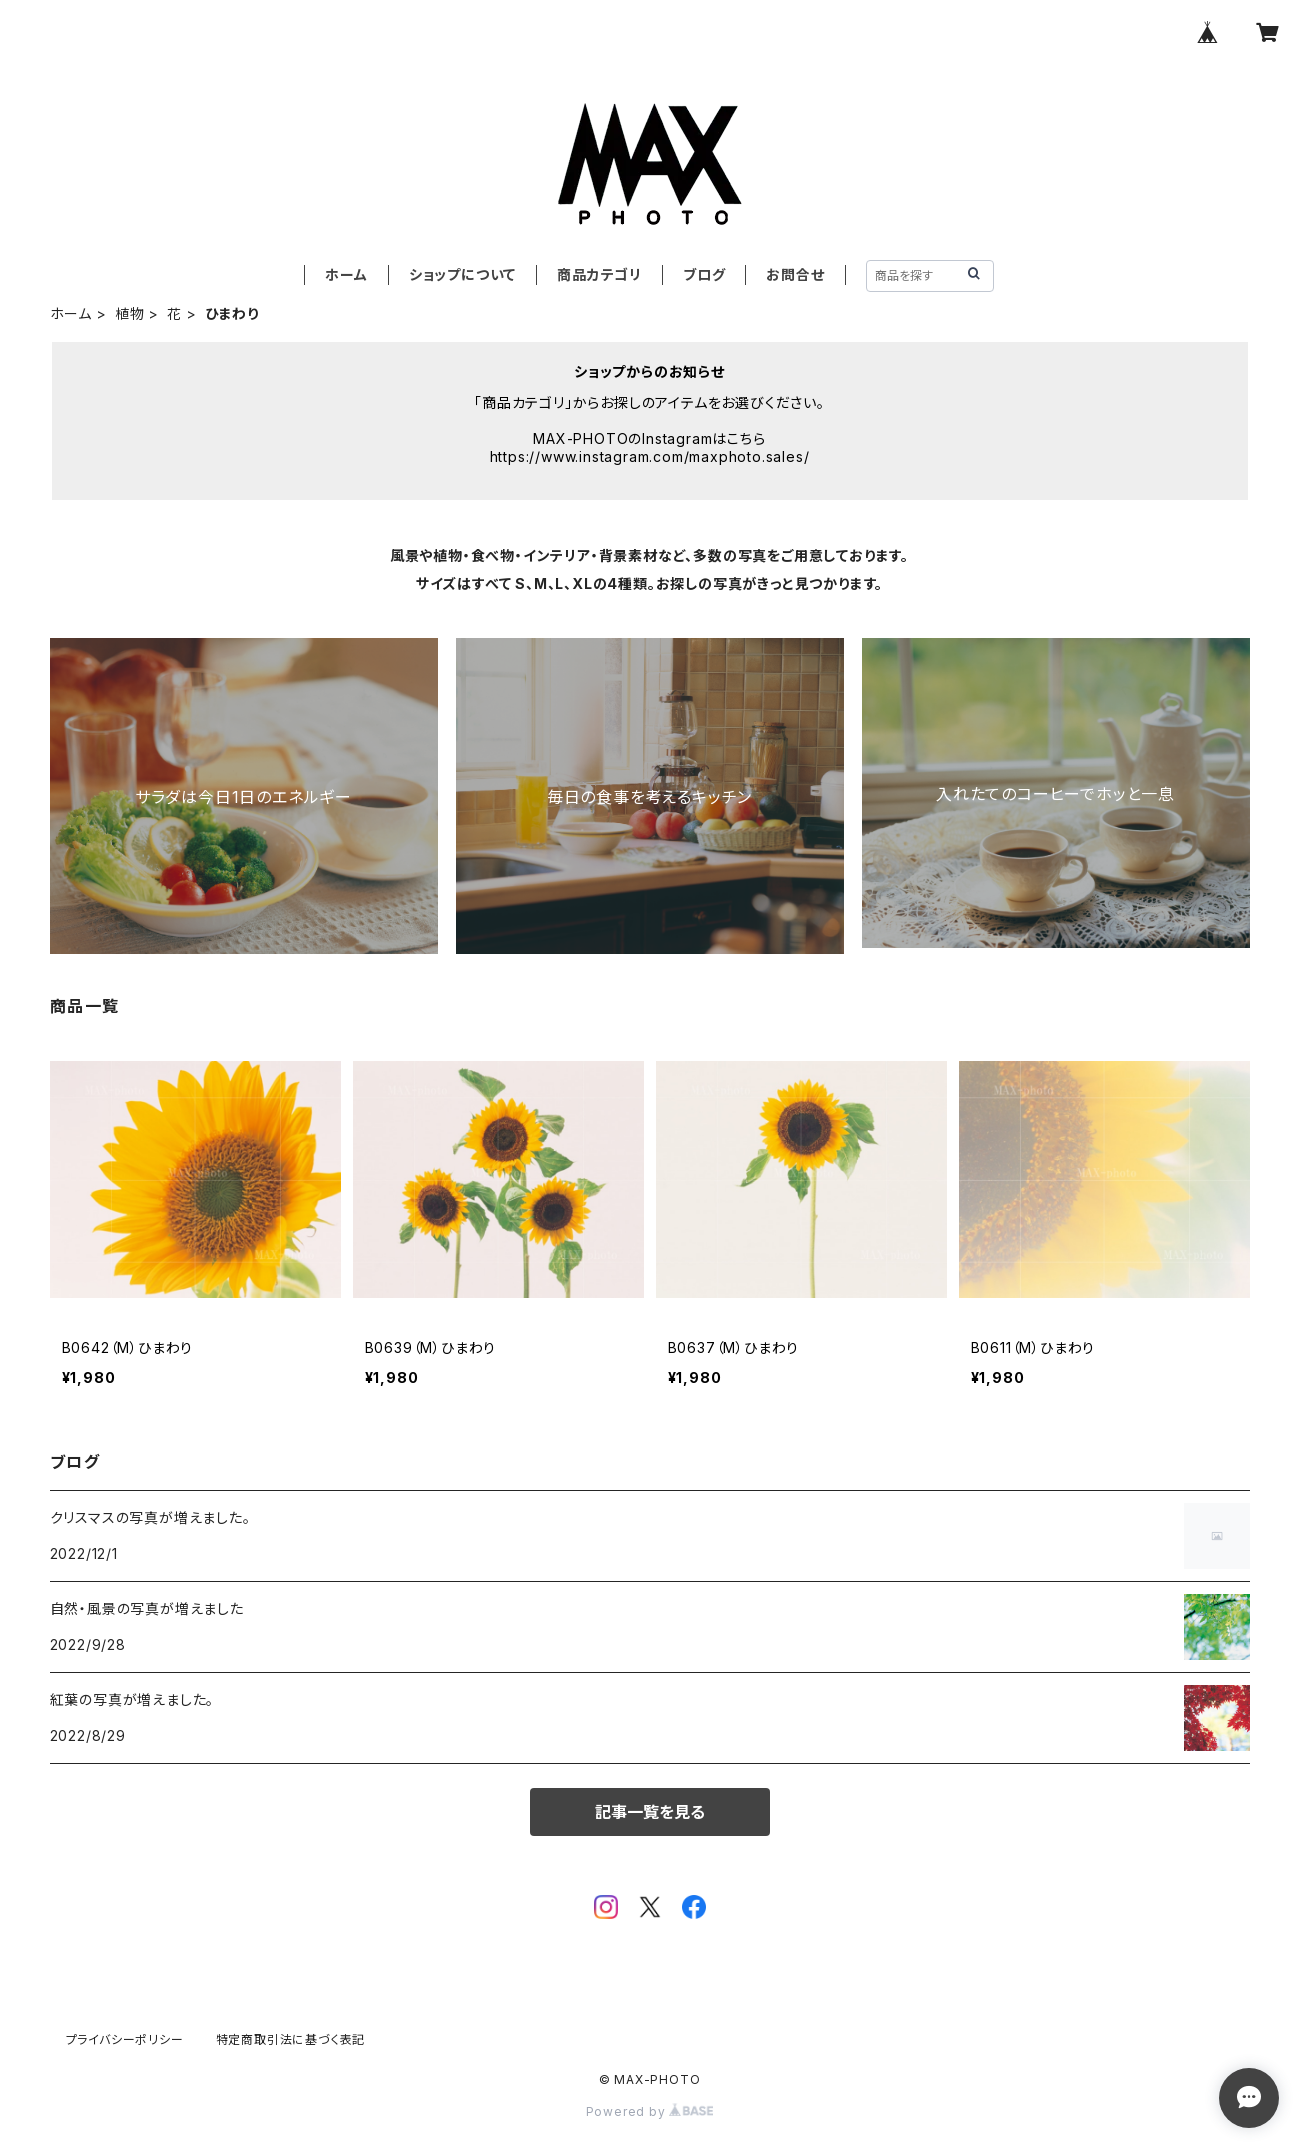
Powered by (650, 2111)
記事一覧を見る (650, 1812)
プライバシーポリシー (125, 2039)
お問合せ (795, 274)
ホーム (346, 274)
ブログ (704, 274)
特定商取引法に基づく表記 (291, 2039)
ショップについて (462, 274)
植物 (130, 313)
